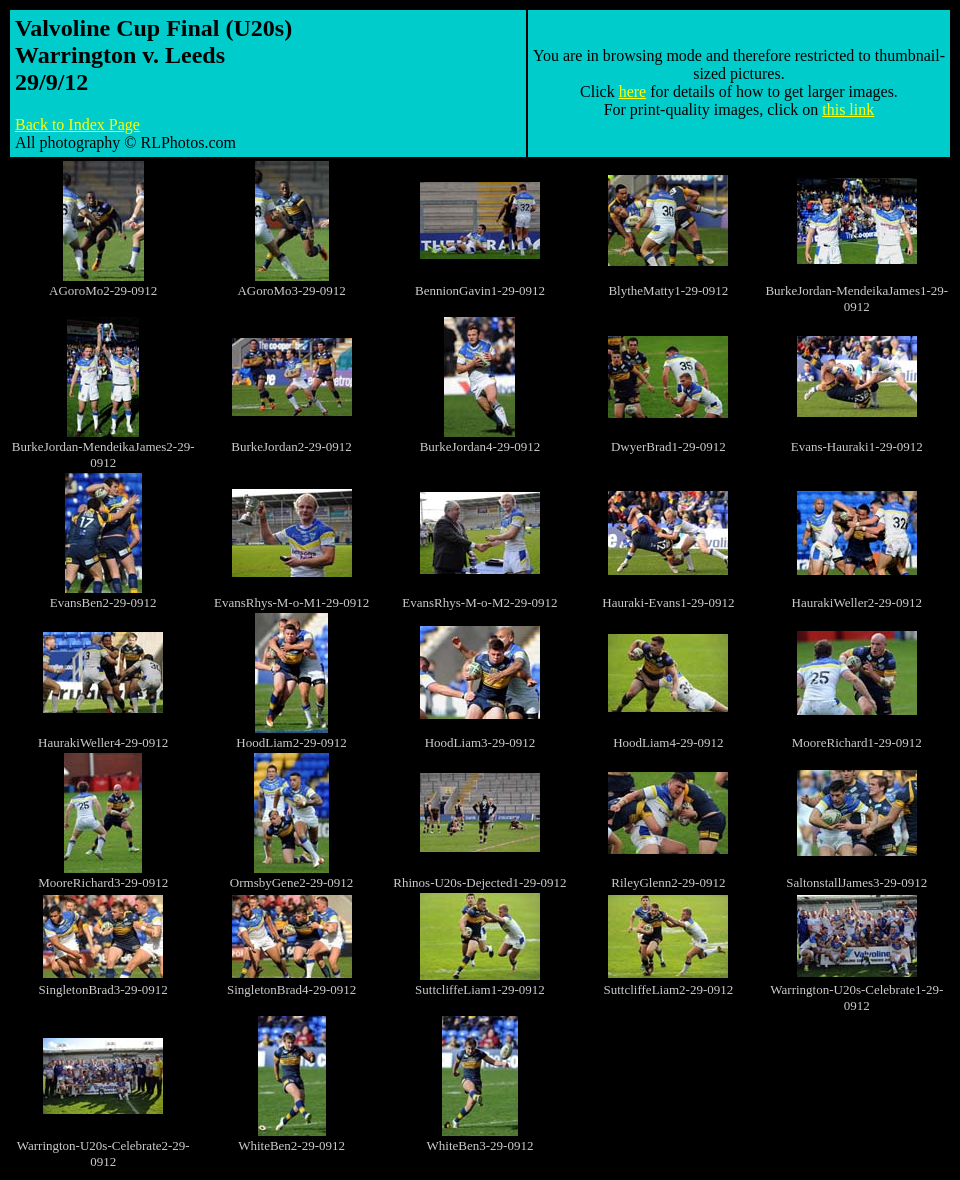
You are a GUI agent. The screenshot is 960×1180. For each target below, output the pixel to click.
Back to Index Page (77, 124)
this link (848, 109)
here (633, 91)
